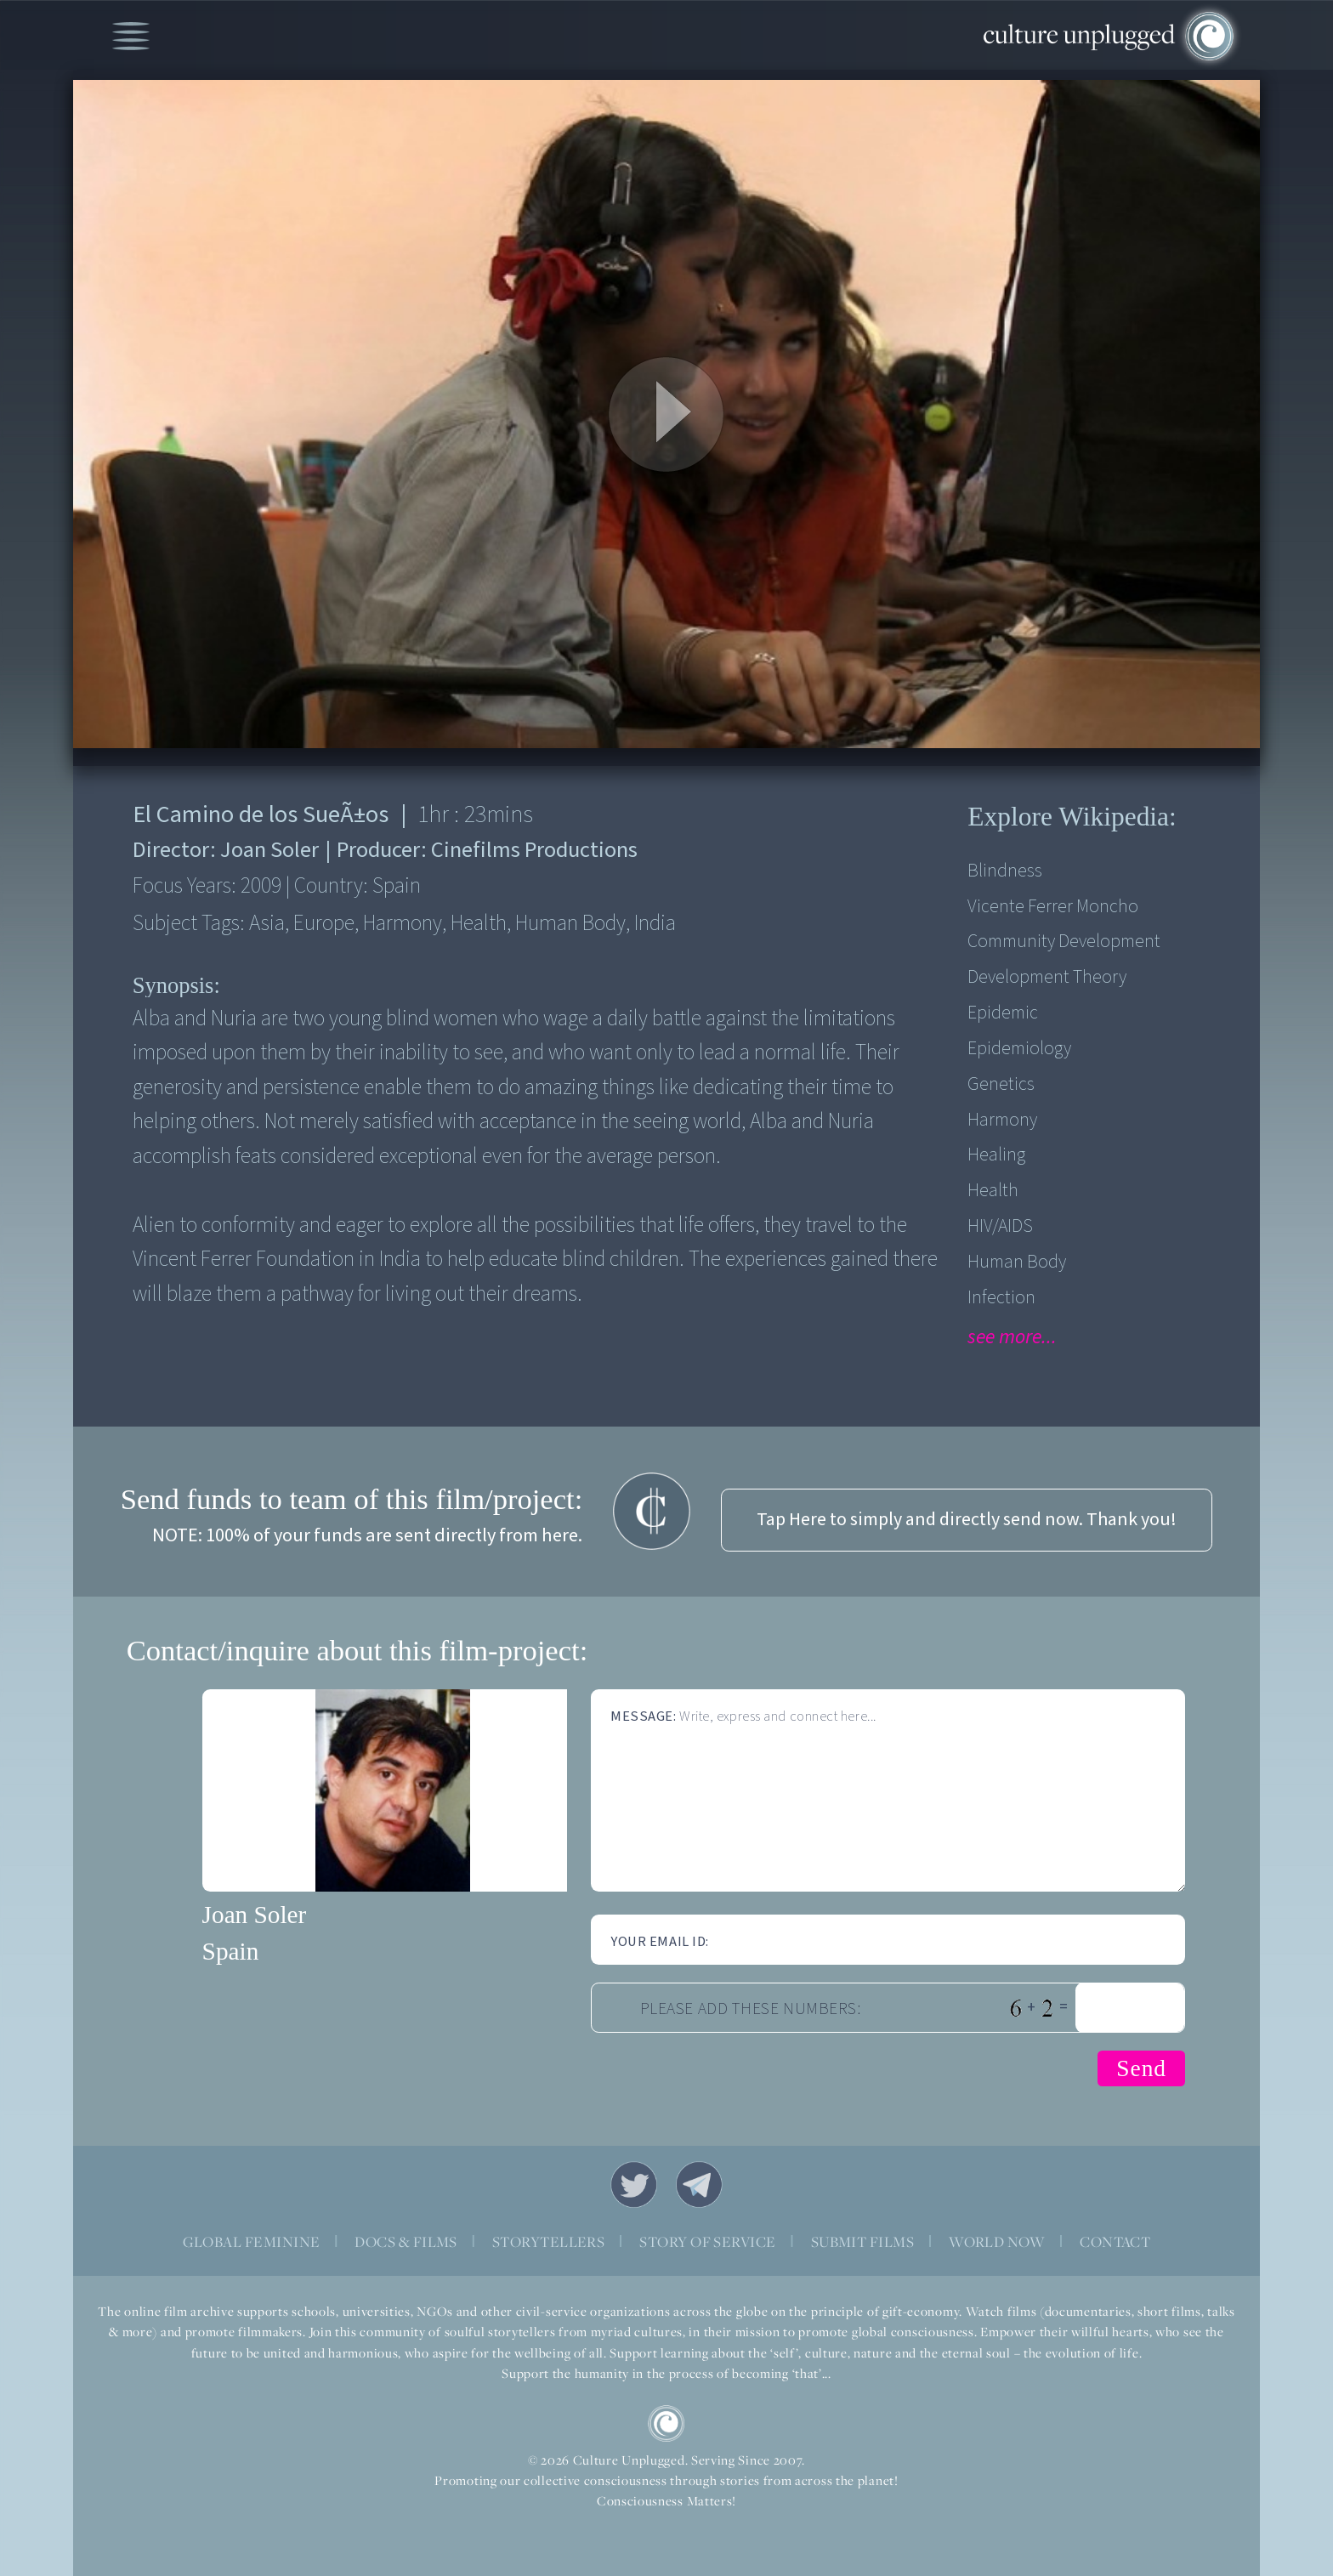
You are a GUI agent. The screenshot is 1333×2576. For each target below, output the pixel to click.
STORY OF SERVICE (707, 2241)
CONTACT (1115, 2241)
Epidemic (1002, 1013)
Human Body (1016, 1262)
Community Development (1063, 941)
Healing (996, 1155)
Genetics (1001, 1084)
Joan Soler (254, 1914)
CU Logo (666, 2423)
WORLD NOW (997, 2241)
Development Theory (1046, 977)
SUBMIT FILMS (863, 2241)
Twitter (633, 2184)
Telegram (699, 2184)
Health (992, 1190)
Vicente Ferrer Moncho (1052, 907)
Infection (1001, 1298)
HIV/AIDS (1000, 1226)
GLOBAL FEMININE (251, 2241)
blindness (1004, 871)
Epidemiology (1019, 1049)
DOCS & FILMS (406, 2241)
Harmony (1002, 1120)
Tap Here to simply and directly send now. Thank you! (967, 1519)
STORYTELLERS (548, 2241)
